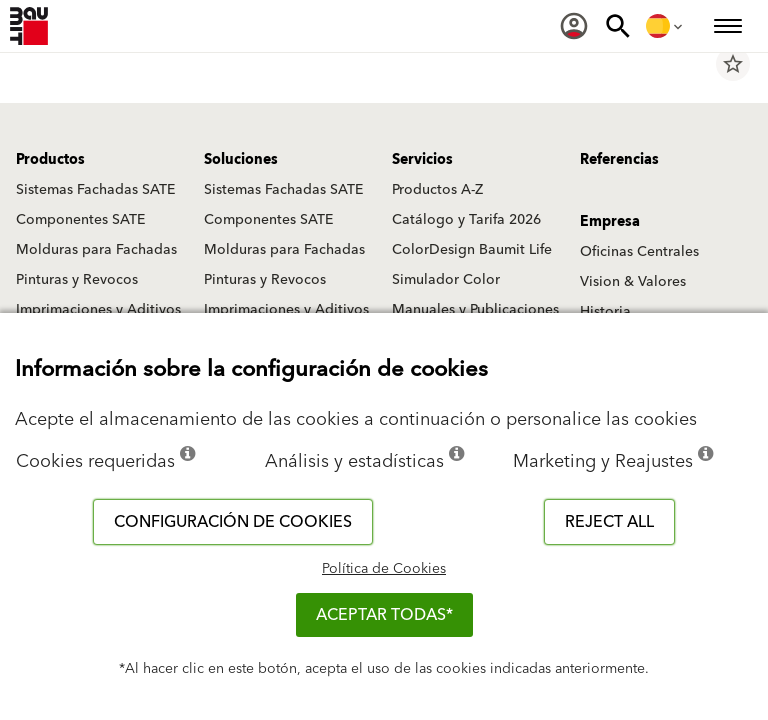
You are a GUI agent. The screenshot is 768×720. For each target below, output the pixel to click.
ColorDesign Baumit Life (472, 250)
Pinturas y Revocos (77, 280)
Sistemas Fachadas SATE (95, 190)
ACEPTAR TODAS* (384, 615)
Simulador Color (446, 280)
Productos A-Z (437, 190)
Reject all (609, 522)
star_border (733, 64)
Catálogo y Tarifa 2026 (466, 220)
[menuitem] (574, 26)
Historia (605, 312)
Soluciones (241, 160)
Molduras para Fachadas (96, 250)
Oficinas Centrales (639, 252)
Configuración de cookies (233, 522)
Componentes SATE (80, 220)
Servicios (422, 160)
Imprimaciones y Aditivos (98, 310)
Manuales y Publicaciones (475, 310)
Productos (50, 160)
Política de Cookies (384, 569)
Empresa (610, 222)
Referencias (619, 160)
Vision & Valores (633, 282)
